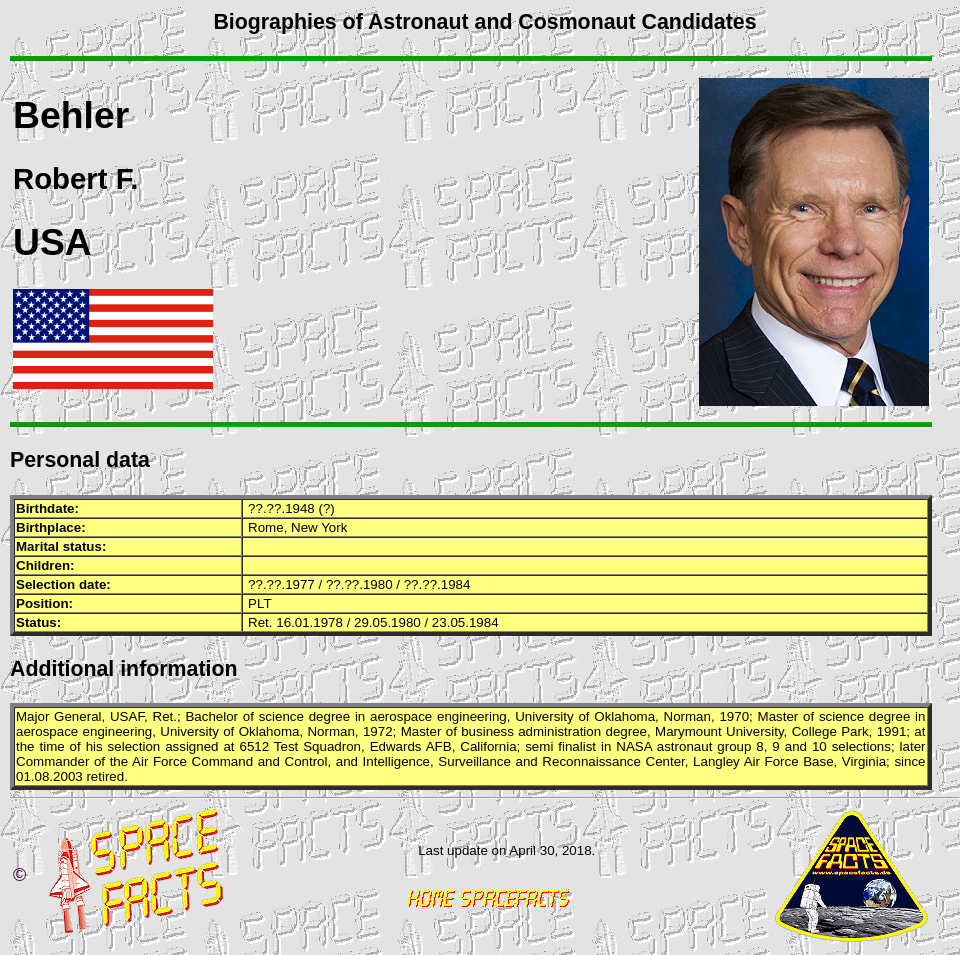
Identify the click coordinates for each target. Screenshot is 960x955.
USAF (127, 716)
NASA (634, 746)
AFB (439, 746)
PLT (259, 603)
